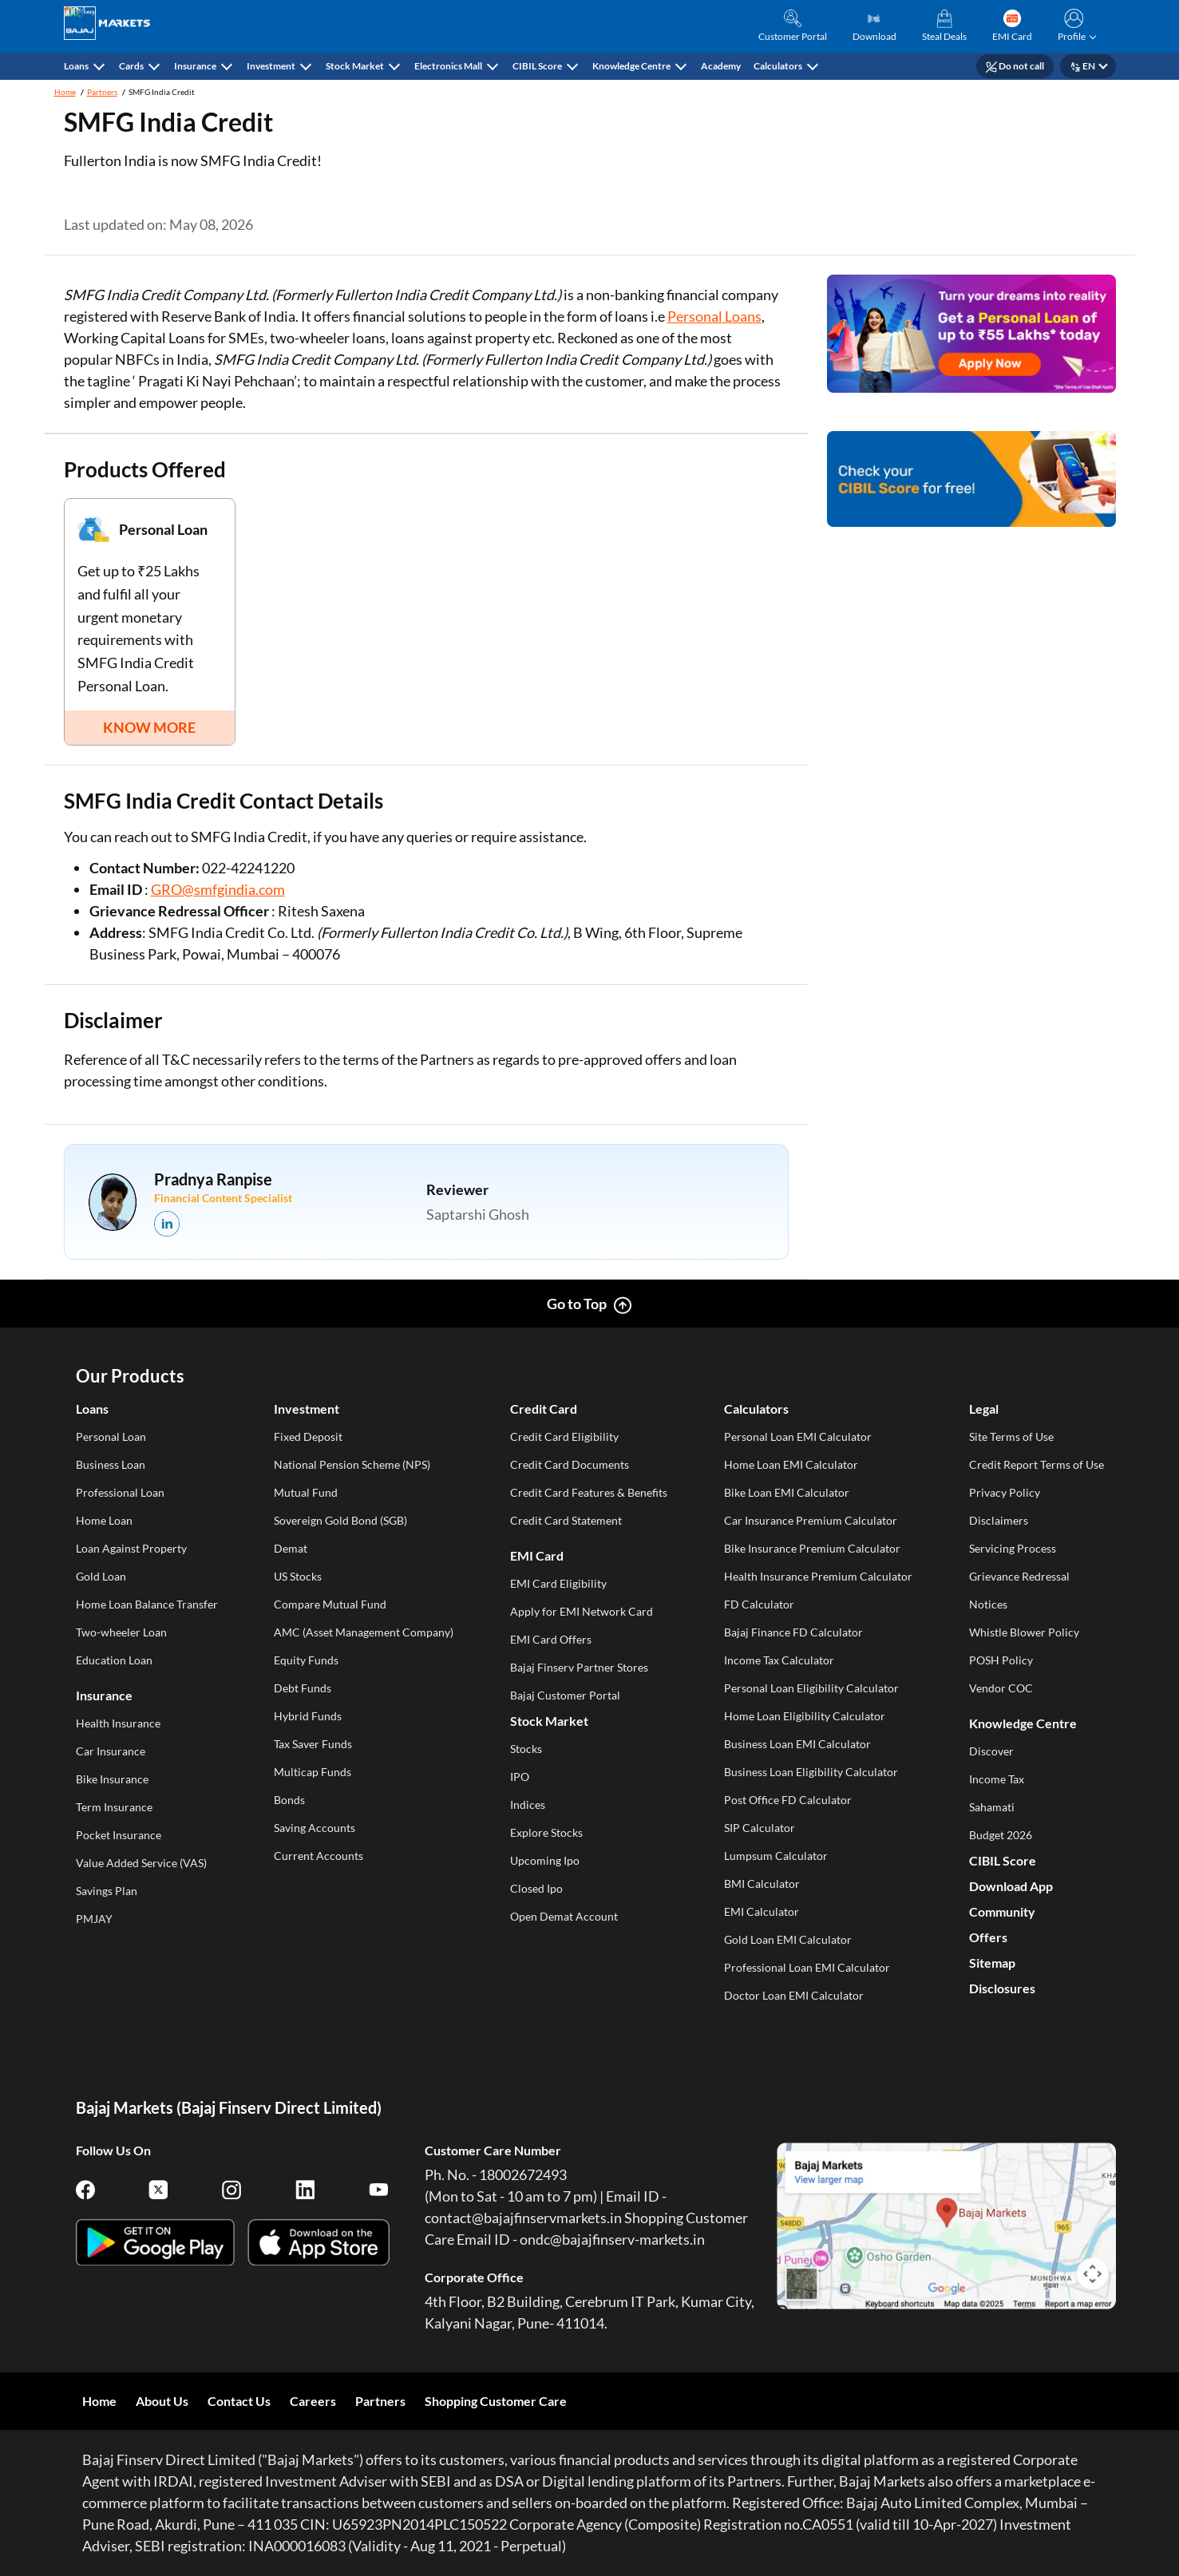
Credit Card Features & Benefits (588, 1492)
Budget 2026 (1000, 1835)
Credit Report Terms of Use (1036, 1464)
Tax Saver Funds (313, 1744)
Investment (271, 66)
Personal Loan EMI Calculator (798, 1436)
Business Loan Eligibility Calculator (811, 1772)
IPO (519, 1776)
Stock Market (355, 66)
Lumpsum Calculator (776, 1855)
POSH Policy (1001, 1660)
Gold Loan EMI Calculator (788, 1939)
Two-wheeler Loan (121, 1632)
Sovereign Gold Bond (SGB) (340, 1520)
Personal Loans (714, 316)
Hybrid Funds (308, 1716)
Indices (527, 1804)
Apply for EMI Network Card (581, 1611)
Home (65, 92)
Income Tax (996, 1779)
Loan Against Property (131, 1548)
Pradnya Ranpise (213, 1179)
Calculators (778, 66)
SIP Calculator (759, 1827)
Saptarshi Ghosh (477, 1214)
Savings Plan (106, 1890)
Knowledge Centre (631, 66)
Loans (76, 66)
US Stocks (298, 1576)
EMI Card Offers (550, 1639)
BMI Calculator (762, 1883)
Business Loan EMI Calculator (797, 1744)
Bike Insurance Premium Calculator (812, 1548)
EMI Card (537, 1555)
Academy (721, 66)
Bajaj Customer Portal (565, 1695)
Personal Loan (111, 1436)
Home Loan (104, 1520)
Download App (1011, 1885)
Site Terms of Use (1011, 1436)
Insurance (195, 66)
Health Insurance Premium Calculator (818, 1576)
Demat (290, 1548)
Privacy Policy (1004, 1492)
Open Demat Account (564, 1916)
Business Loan (110, 1464)
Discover (991, 1751)
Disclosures (1002, 1988)
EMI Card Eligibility (558, 1583)
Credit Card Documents (569, 1464)
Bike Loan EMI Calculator (786, 1492)
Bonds (289, 1799)
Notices (988, 1604)
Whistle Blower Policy (1024, 1632)
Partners (102, 92)
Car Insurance (110, 1751)
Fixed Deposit (308, 1436)
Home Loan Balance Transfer (147, 1604)
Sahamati (992, 1807)
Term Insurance (114, 1807)
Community (1002, 1911)
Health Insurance (118, 1723)
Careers (313, 2400)
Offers (988, 1937)
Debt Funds (302, 1688)
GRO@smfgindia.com (218, 889)
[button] (1074, 26)
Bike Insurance (112, 1779)
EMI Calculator (761, 1911)
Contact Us (239, 2400)
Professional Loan (120, 1492)
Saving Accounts (314, 1827)
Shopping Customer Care (496, 2400)
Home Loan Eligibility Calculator (804, 1716)
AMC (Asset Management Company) (363, 1632)
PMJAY (94, 1918)
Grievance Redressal (1019, 1576)
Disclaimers (998, 1520)
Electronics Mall (448, 66)
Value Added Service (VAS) (141, 1863)
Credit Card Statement (566, 1520)
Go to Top (577, 1303)
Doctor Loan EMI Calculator (794, 1995)
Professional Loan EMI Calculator (807, 1967)
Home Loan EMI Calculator (791, 1464)
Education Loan (114, 1660)
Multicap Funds (312, 1772)
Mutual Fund (306, 1492)
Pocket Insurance (118, 1835)
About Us (162, 2400)
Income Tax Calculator (779, 1660)
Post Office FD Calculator (788, 1799)
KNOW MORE (149, 727)
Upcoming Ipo (545, 1860)
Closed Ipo (536, 1888)
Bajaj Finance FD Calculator (793, 1632)
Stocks (526, 1748)
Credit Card (543, 1408)
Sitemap (992, 1962)
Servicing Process (1012, 1548)
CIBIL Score (537, 66)
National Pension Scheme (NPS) (352, 1464)
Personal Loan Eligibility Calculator (811, 1688)
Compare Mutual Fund (330, 1604)
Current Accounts (318, 1855)
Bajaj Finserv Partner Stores (579, 1667)
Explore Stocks (546, 1832)
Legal (984, 1408)
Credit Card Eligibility (564, 1436)
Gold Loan (101, 1576)
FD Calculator (759, 1604)
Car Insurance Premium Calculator (810, 1520)
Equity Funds (306, 1660)
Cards (131, 66)
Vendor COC (1001, 1688)
